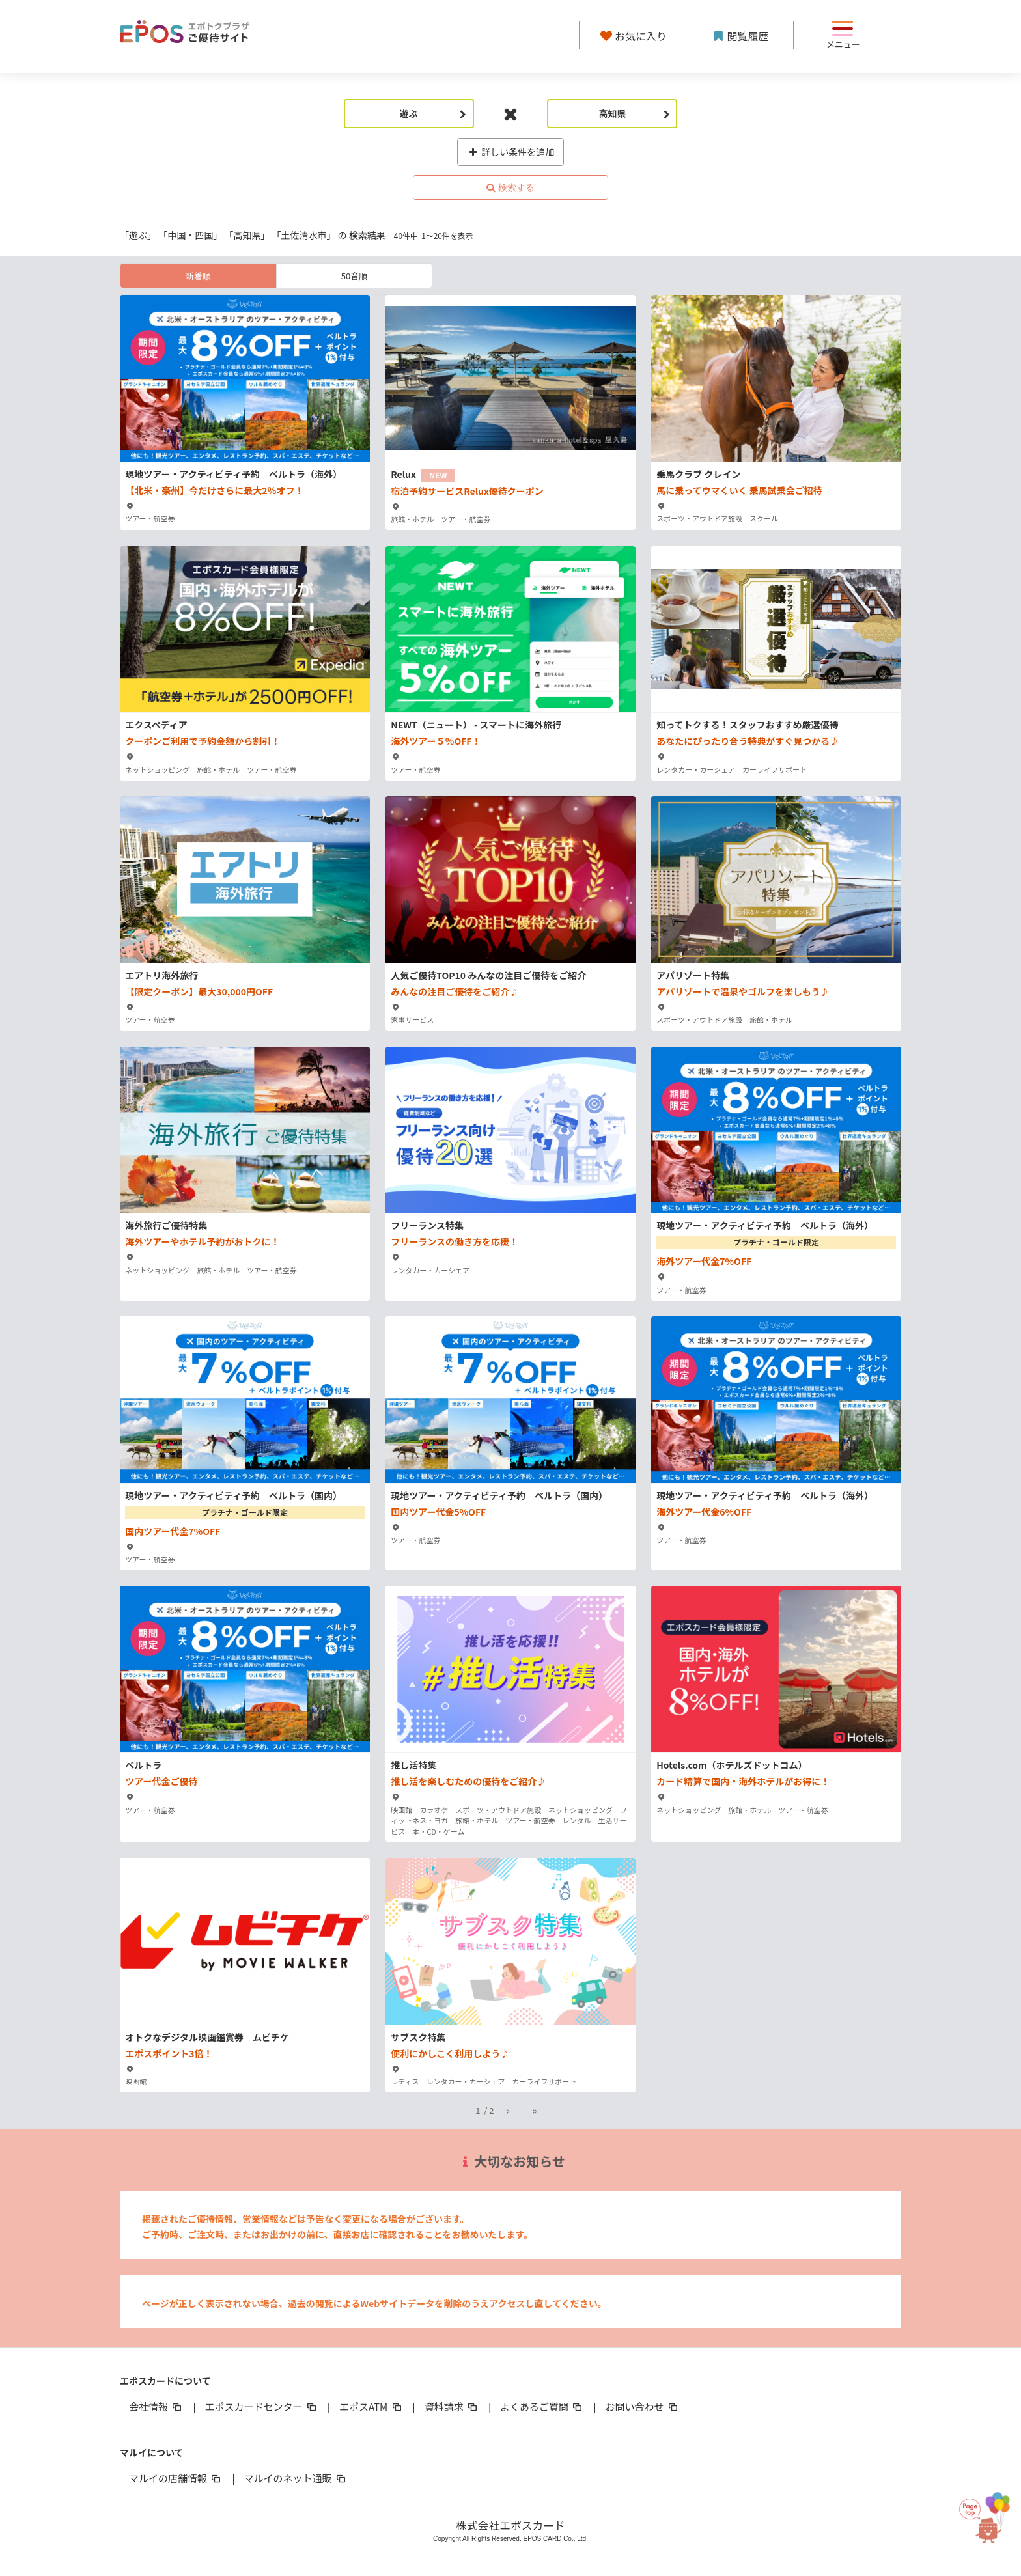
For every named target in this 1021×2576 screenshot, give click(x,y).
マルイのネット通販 (295, 2478)
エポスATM (371, 2406)
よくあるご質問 (542, 2406)
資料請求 (452, 2406)
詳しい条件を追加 (511, 151)
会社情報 (156, 2406)
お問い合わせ (643, 2406)
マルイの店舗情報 (176, 2478)
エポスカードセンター (261, 2406)
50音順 (354, 276)
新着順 (198, 276)
